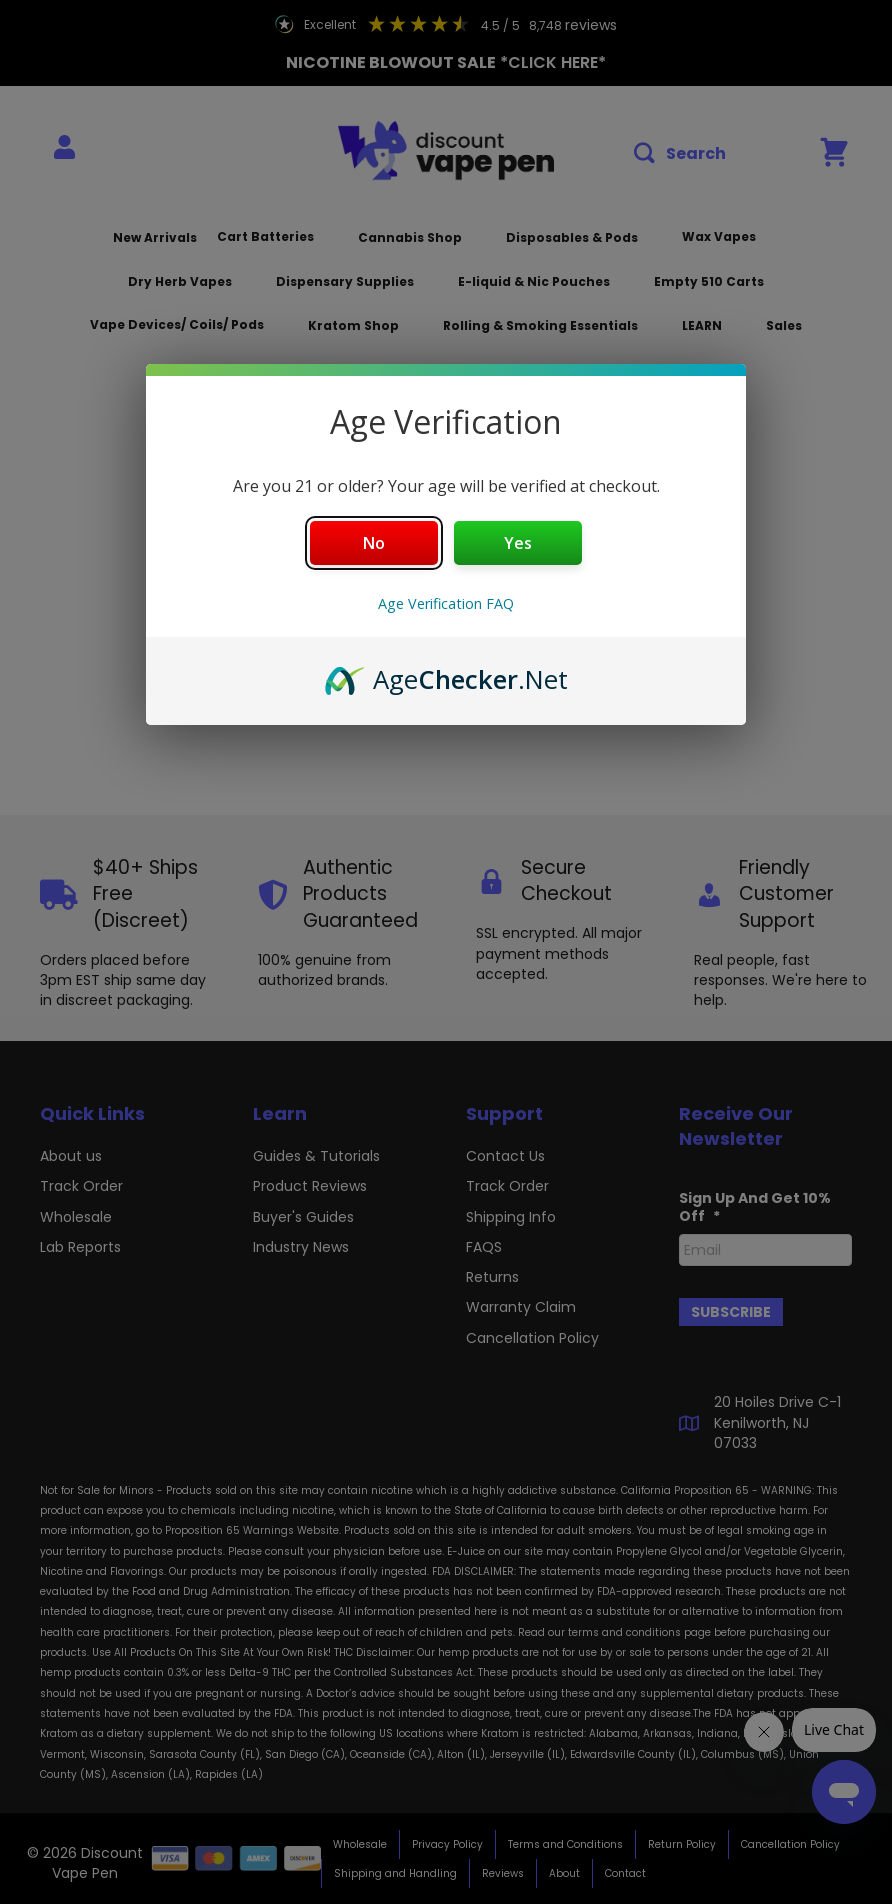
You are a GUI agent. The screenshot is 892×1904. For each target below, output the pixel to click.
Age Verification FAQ (446, 603)
